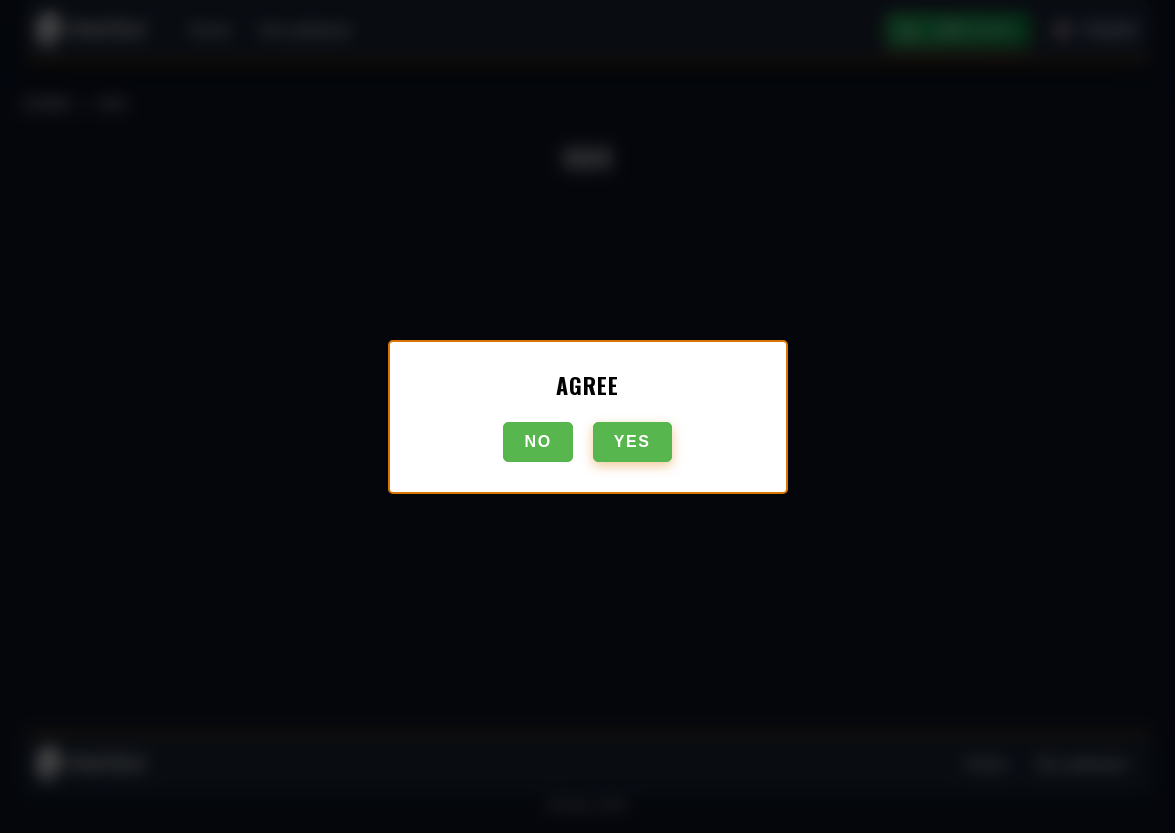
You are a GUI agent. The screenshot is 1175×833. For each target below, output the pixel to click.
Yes (632, 441)
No (537, 441)
